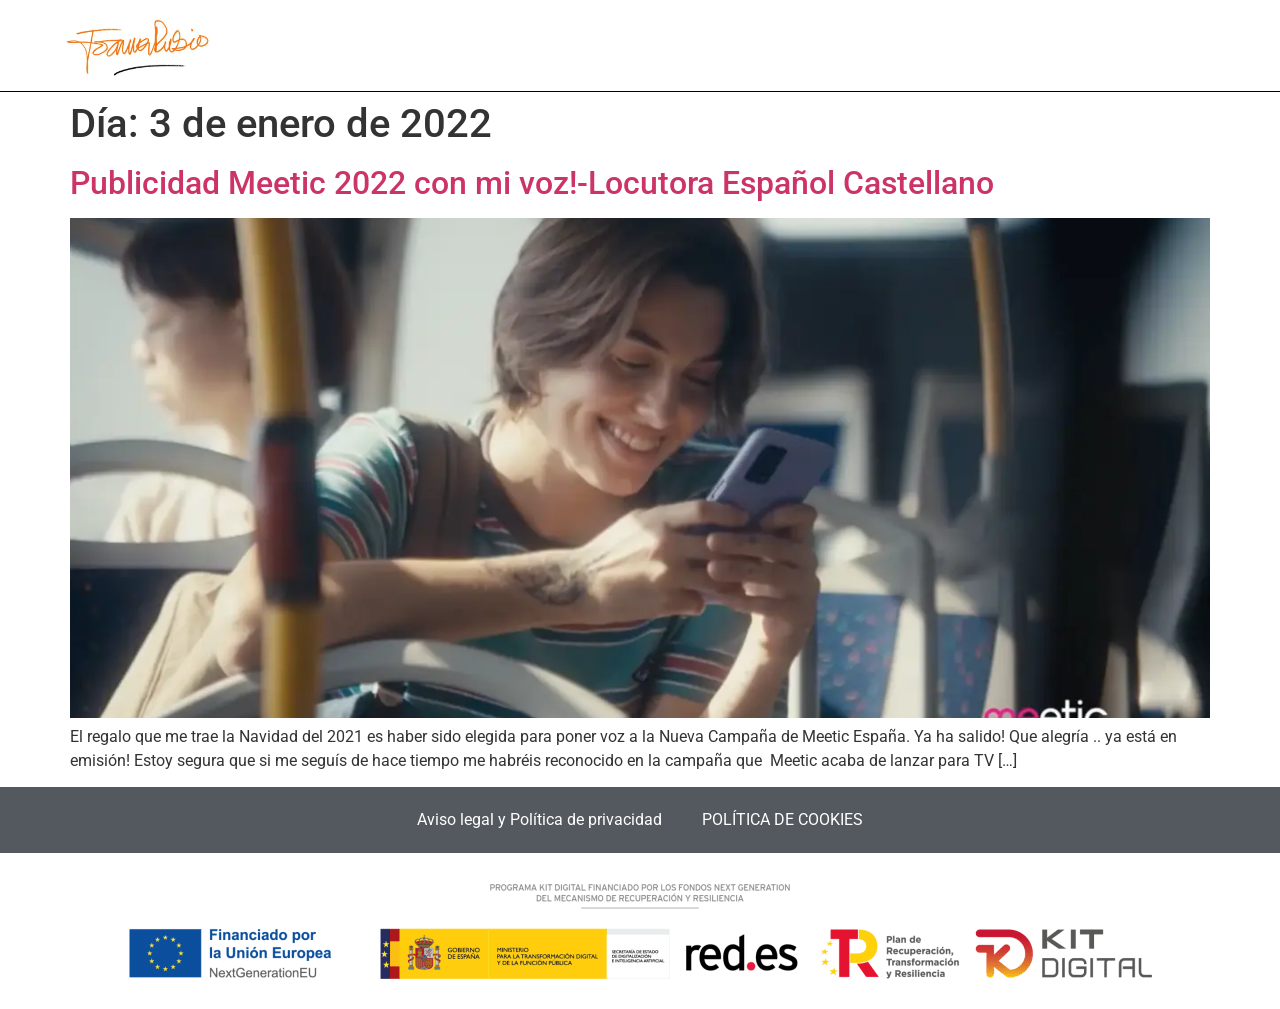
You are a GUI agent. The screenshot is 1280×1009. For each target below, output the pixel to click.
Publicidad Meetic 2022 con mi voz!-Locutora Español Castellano (532, 183)
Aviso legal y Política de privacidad (539, 819)
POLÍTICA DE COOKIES (782, 819)
